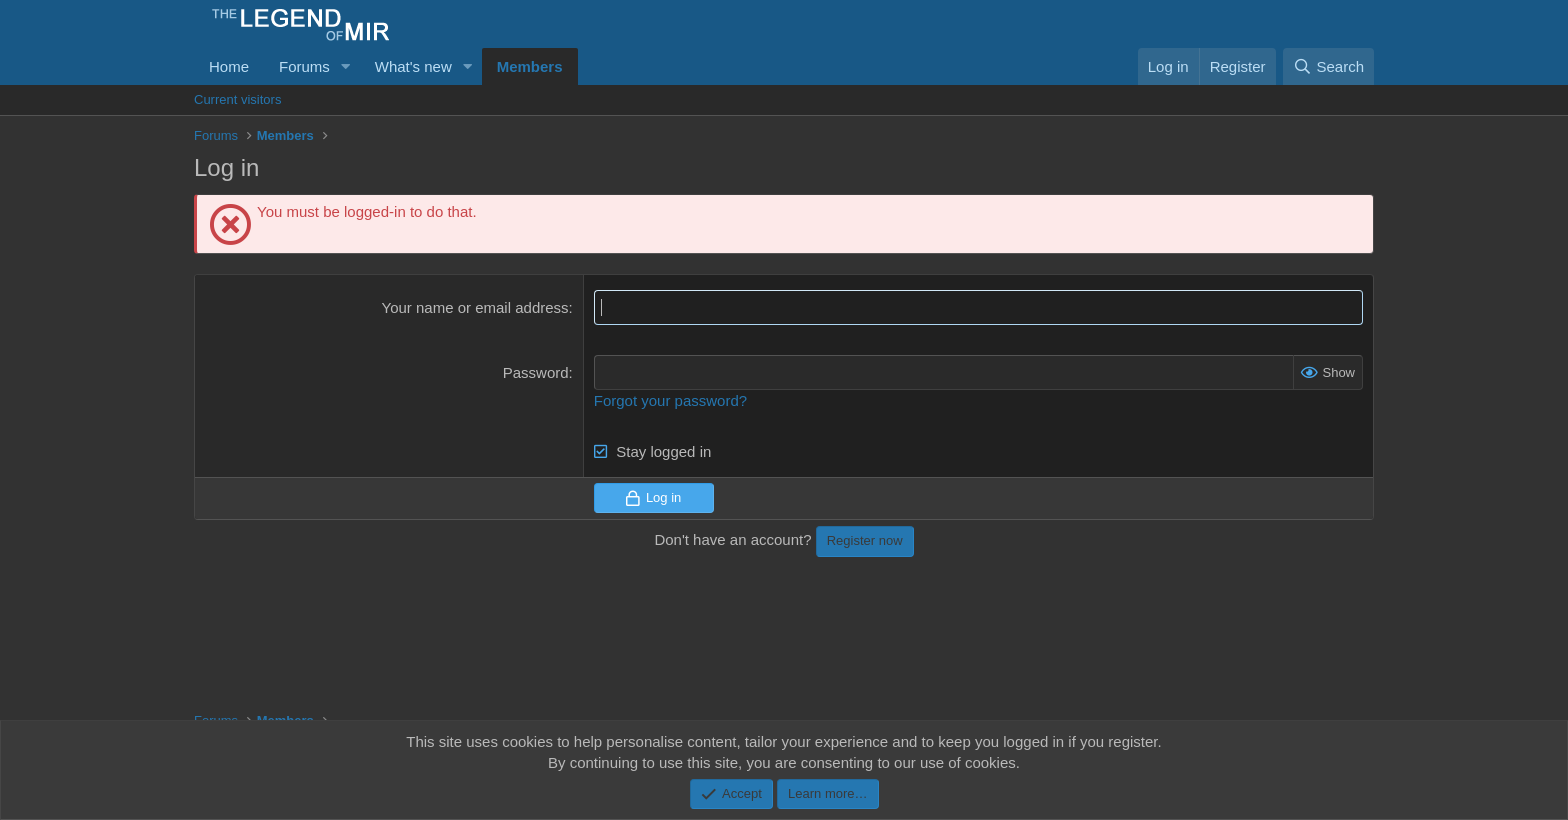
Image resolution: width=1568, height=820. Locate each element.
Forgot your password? (670, 400)
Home (229, 66)
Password (536, 372)
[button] (346, 66)
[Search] (1328, 66)
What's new (413, 66)
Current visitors (237, 99)
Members (530, 66)
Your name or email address (475, 307)
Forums (304, 66)
